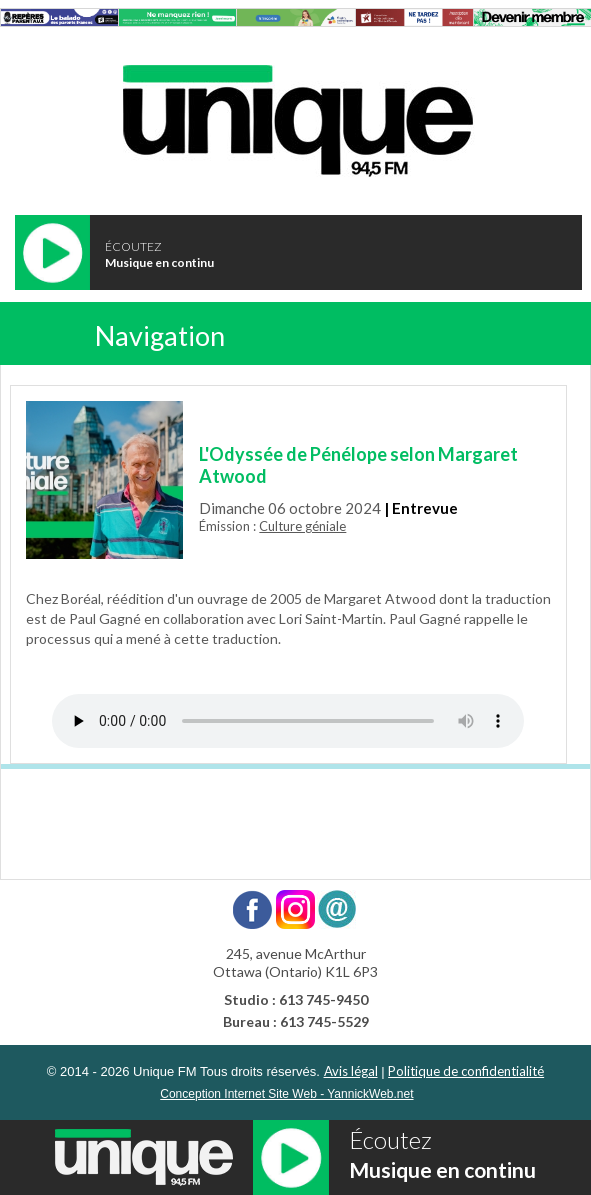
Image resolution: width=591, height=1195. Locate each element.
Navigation (160, 335)
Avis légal (351, 1071)
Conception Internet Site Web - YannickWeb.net (286, 1094)
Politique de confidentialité (466, 1071)
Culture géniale (302, 526)
